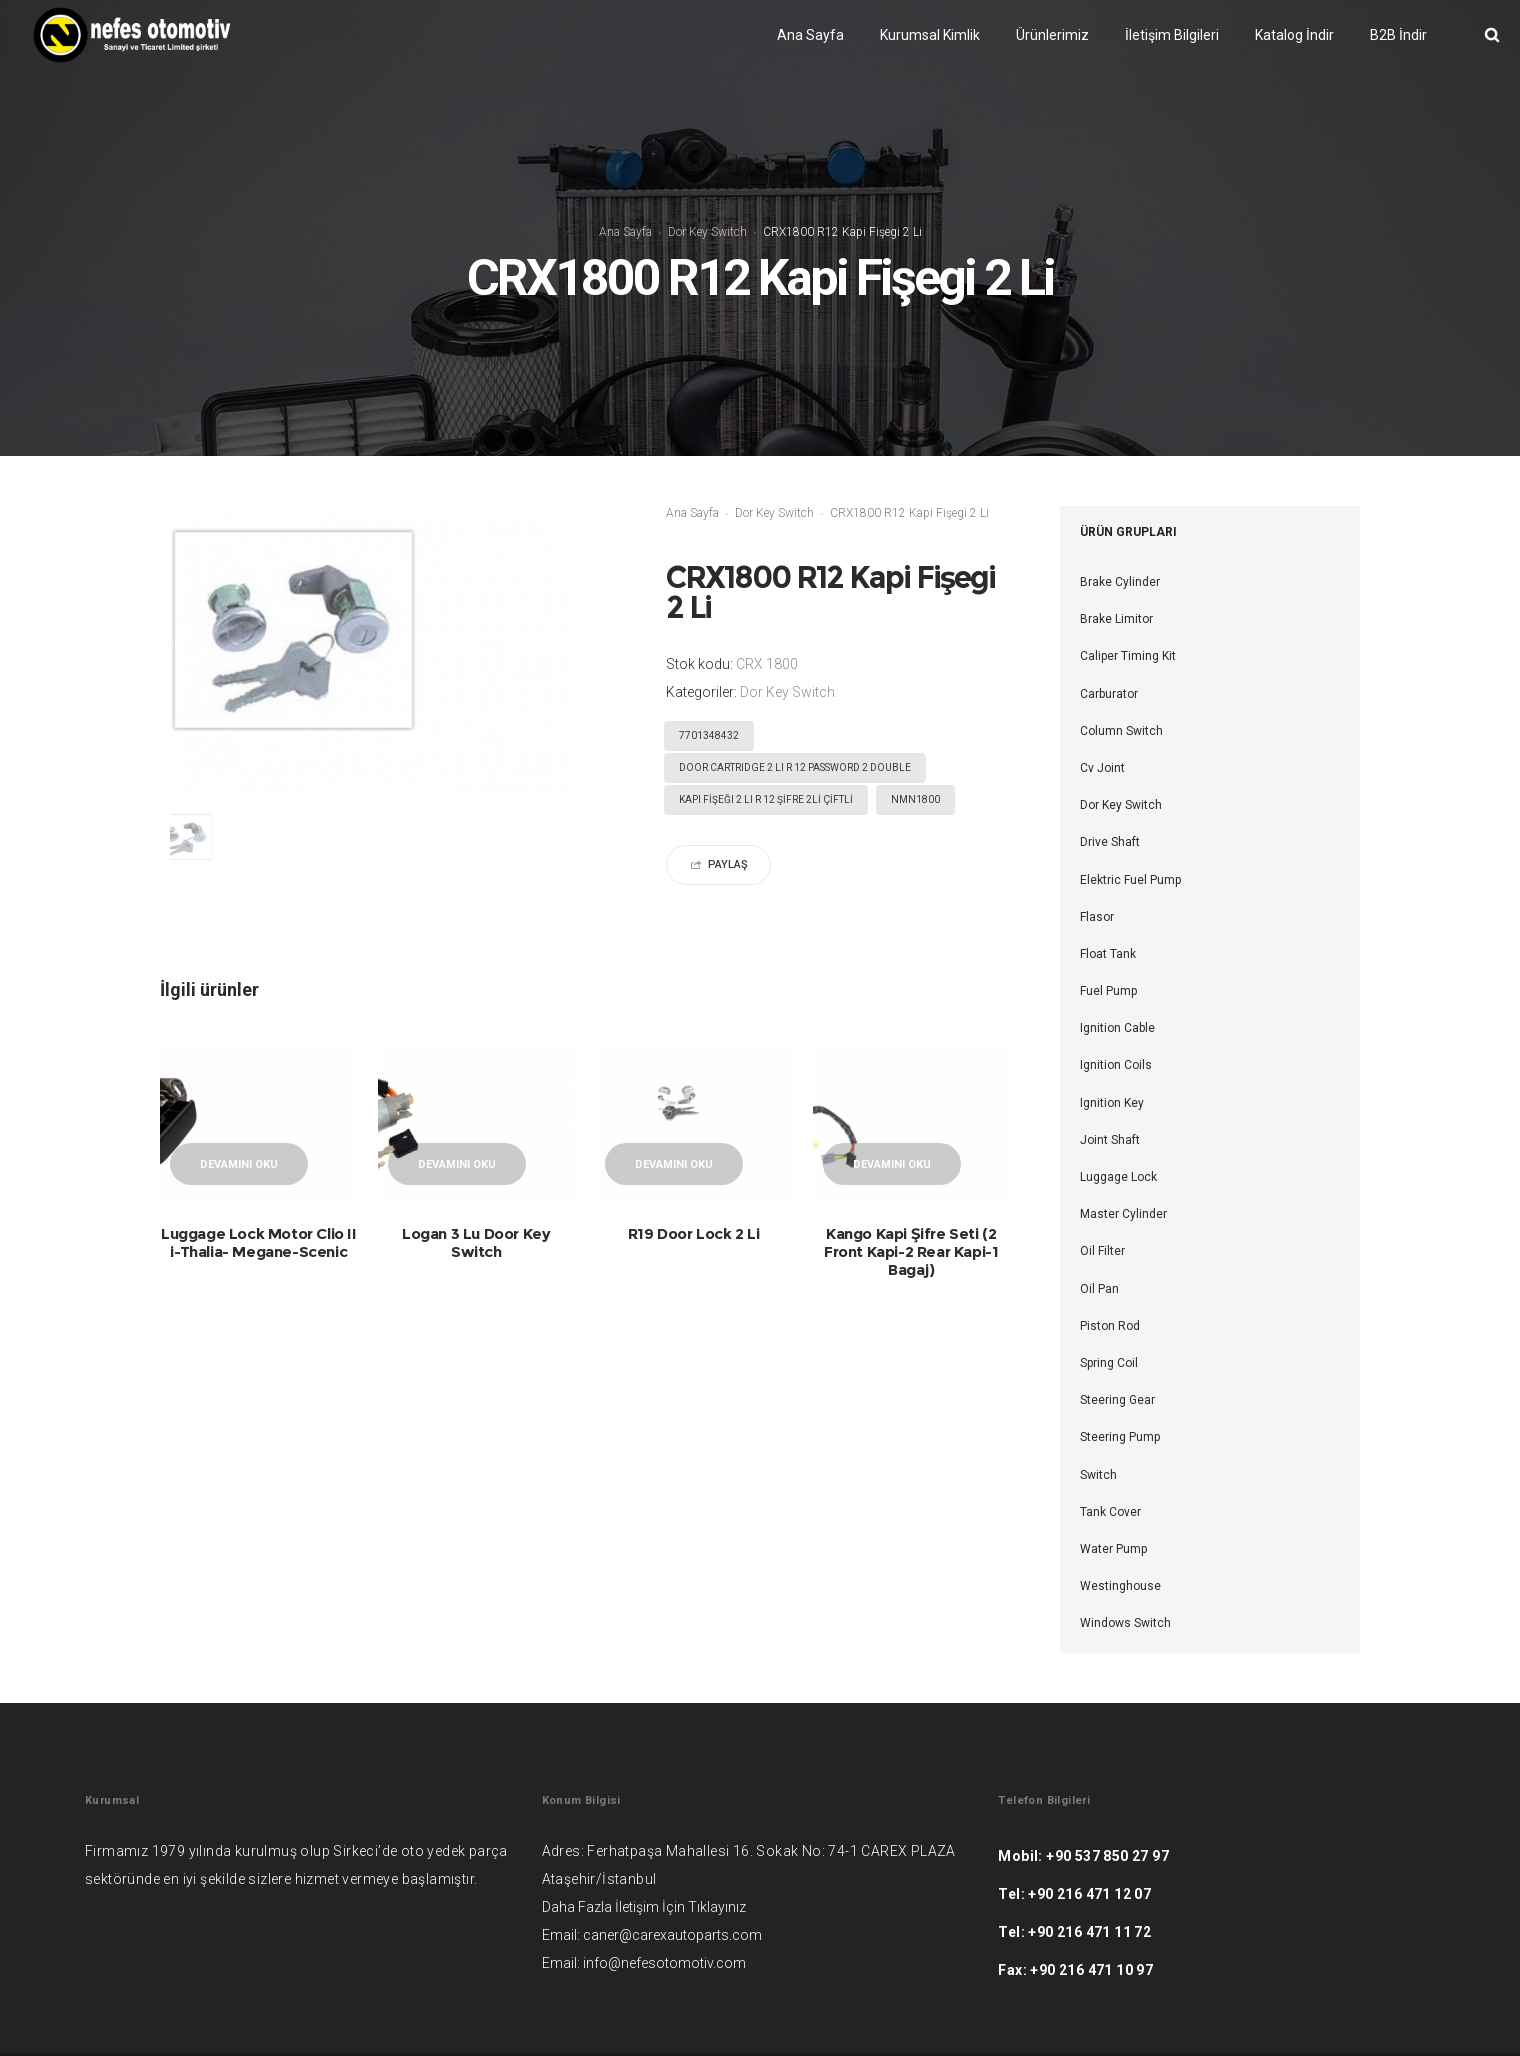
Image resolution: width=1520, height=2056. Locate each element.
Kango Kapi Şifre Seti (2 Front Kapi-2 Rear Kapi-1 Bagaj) (911, 1251)
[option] (202, 841)
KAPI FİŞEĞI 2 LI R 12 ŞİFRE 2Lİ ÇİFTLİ (766, 799)
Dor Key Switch (707, 232)
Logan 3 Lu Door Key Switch (476, 1242)
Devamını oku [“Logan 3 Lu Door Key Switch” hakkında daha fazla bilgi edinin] (457, 1164)
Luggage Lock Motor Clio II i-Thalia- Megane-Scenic (259, 1242)
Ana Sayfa (625, 232)
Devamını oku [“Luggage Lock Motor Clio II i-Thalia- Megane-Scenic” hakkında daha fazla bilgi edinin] (239, 1164)
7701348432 (709, 735)
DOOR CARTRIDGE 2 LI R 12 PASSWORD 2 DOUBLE (795, 767)
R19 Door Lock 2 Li (694, 1233)
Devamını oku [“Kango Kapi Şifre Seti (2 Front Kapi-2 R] (892, 1164)
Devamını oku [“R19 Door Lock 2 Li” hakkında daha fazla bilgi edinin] (674, 1164)
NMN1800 (915, 799)
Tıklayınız (717, 1907)
